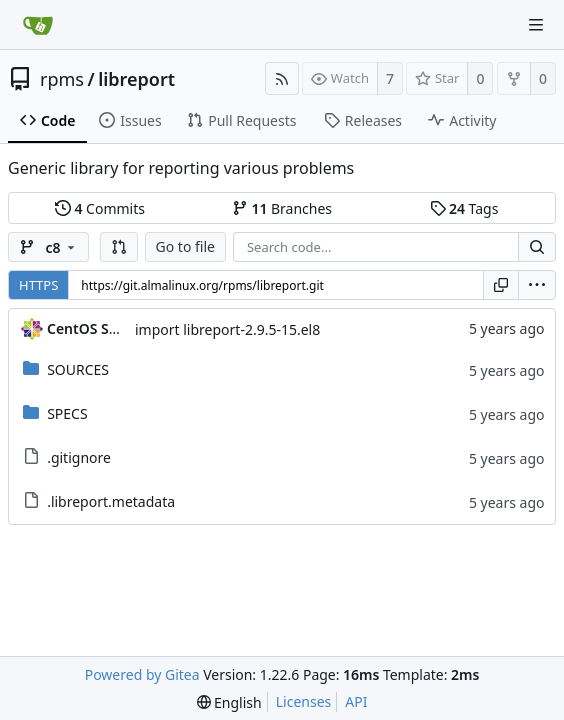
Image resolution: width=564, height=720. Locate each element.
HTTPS (38, 285)
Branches (282, 208)
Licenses (304, 701)
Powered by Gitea (142, 674)
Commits (100, 208)
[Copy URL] (501, 285)
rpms (62, 79)
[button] (119, 247)
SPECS (67, 413)
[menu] (537, 285)
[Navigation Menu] (536, 25)
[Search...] (537, 247)
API (356, 701)
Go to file (185, 246)
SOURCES (78, 369)
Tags (464, 208)
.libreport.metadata (111, 501)
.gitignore (79, 457)
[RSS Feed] (282, 78)
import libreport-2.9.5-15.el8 (227, 329)
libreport (136, 79)
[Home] (38, 25)
